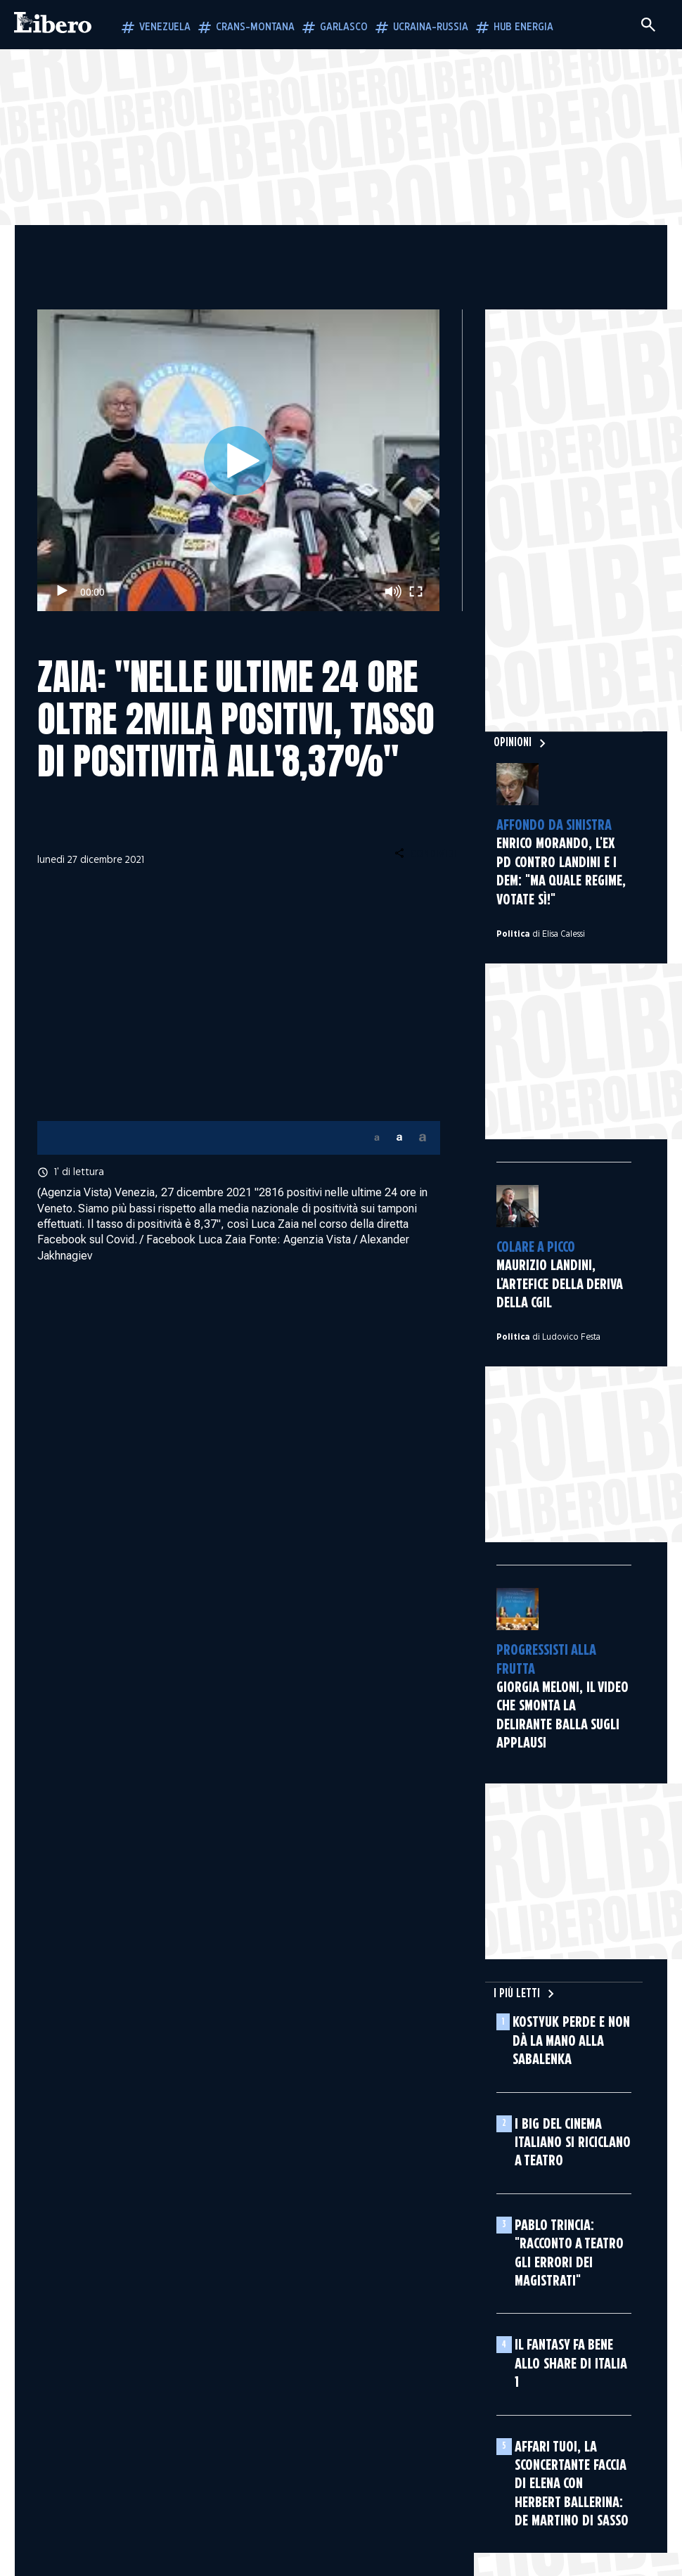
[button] (376, 1138)
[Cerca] (648, 24)
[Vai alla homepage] (52, 24)
